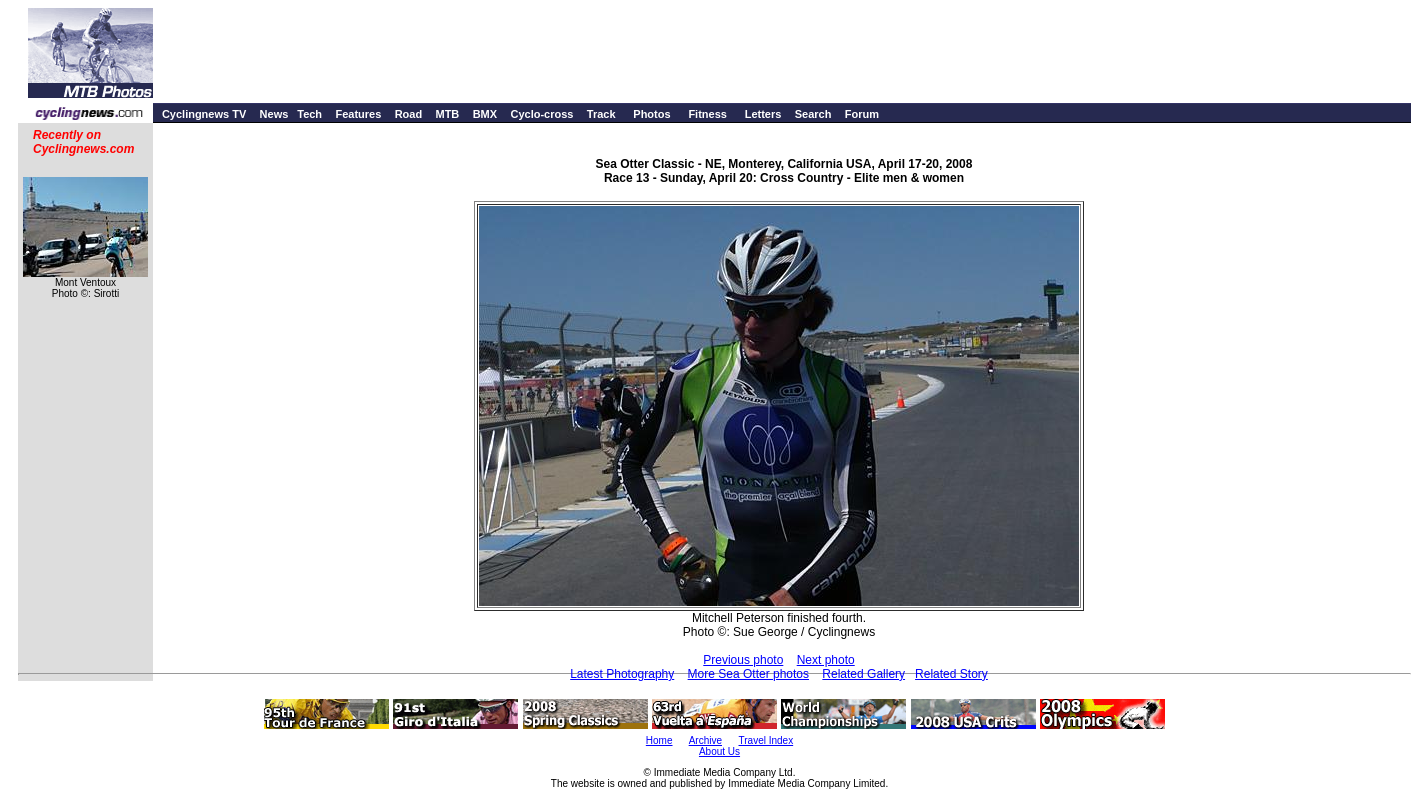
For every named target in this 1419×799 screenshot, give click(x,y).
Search (813, 114)
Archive (705, 740)
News (274, 114)
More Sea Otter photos (748, 674)
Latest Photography (622, 674)
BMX (485, 114)
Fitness (707, 114)
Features (358, 114)
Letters (763, 114)
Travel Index (766, 740)
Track (601, 114)
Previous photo (743, 660)
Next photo (826, 660)
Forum (862, 114)
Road (409, 114)
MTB (447, 114)
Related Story (951, 674)
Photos (651, 114)
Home (659, 740)
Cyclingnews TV (204, 114)
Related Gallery (863, 674)
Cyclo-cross (541, 114)
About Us (719, 751)
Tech (309, 114)
